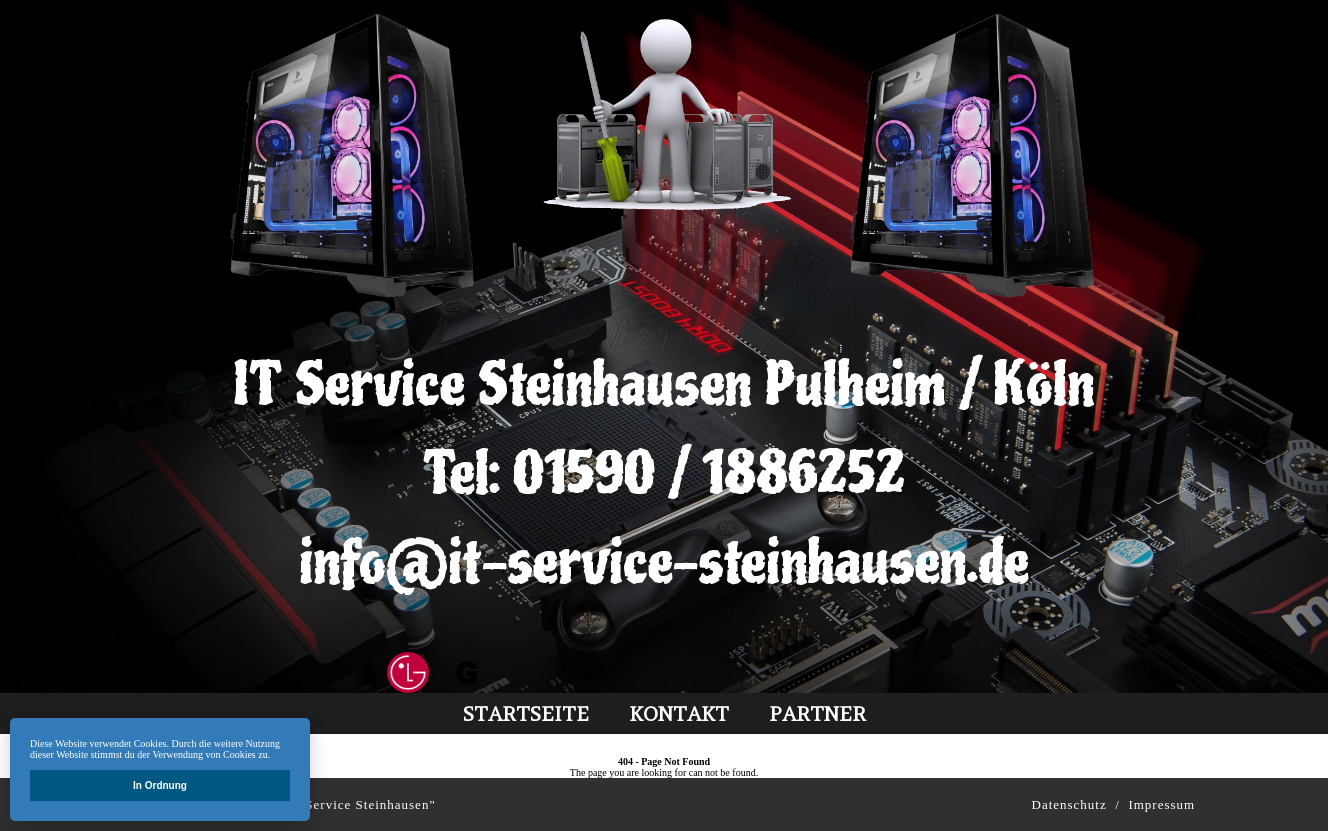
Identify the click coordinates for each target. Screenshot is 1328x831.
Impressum (1161, 804)
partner (817, 713)
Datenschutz (1069, 804)
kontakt (679, 713)
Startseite (526, 713)
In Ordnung (160, 785)
